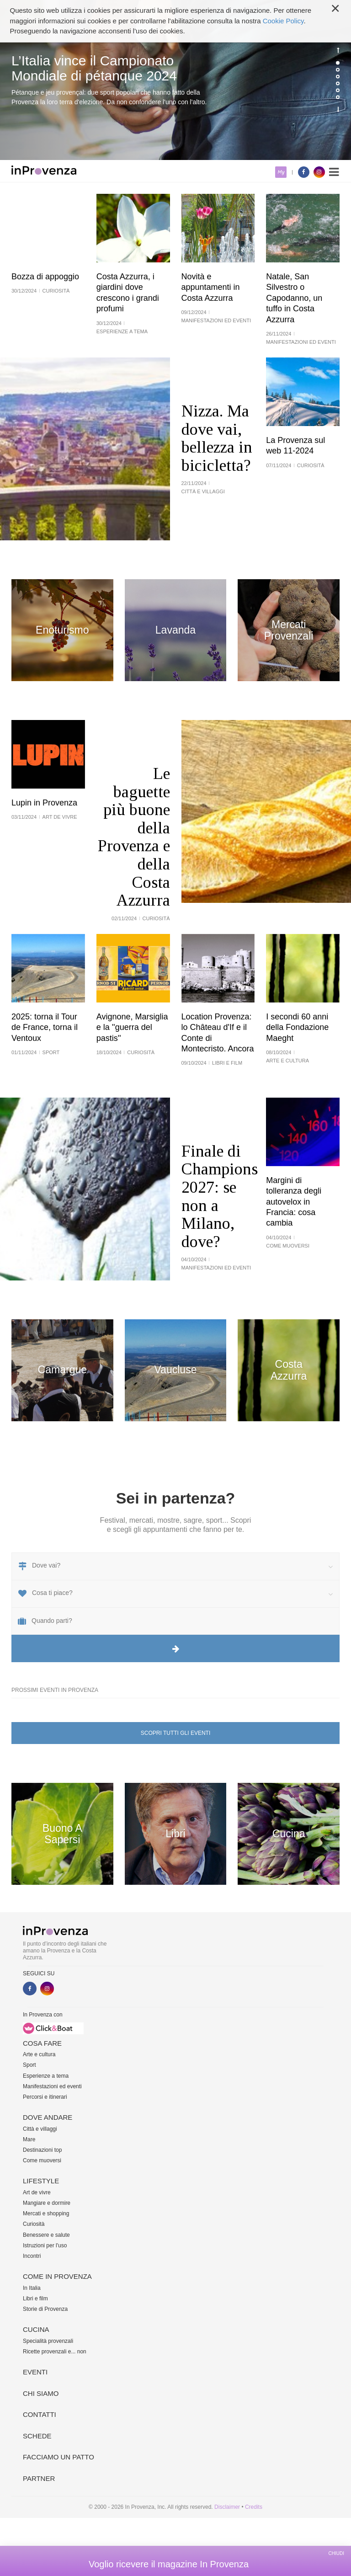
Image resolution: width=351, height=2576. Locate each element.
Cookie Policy (283, 21)
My (280, 172)
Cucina (36, 2329)
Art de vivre (37, 2192)
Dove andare (47, 2117)
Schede (37, 2436)
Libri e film (35, 2298)
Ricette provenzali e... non (54, 2351)
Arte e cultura (39, 2054)
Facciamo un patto (58, 2457)
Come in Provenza (57, 2276)
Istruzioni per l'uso (45, 2245)
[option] (175, 80)
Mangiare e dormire (46, 2203)
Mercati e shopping (46, 2213)
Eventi (35, 2372)
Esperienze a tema (46, 2076)
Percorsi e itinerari (45, 2097)
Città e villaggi (40, 2129)
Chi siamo (40, 2393)
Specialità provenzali (48, 2341)
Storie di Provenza (45, 2309)
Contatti (39, 2414)
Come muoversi (42, 2160)
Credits (253, 2507)
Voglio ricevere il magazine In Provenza (169, 2564)
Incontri (32, 2256)
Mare (29, 2139)
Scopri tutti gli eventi (175, 1733)
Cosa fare (42, 2043)
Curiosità (33, 2224)
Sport (29, 2065)
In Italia (32, 2288)
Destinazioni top (42, 2150)
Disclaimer (227, 2507)
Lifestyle (41, 2181)
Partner (39, 2478)
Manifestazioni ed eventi (52, 2086)
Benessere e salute (46, 2235)
